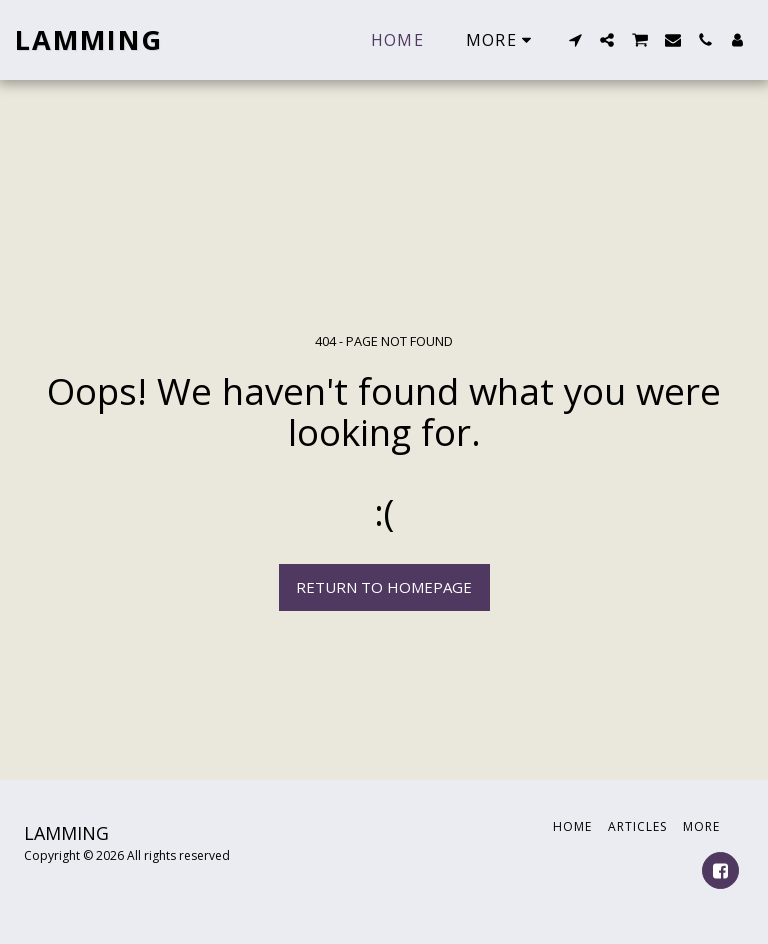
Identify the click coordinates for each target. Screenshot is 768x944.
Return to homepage (384, 587)
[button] (575, 40)
